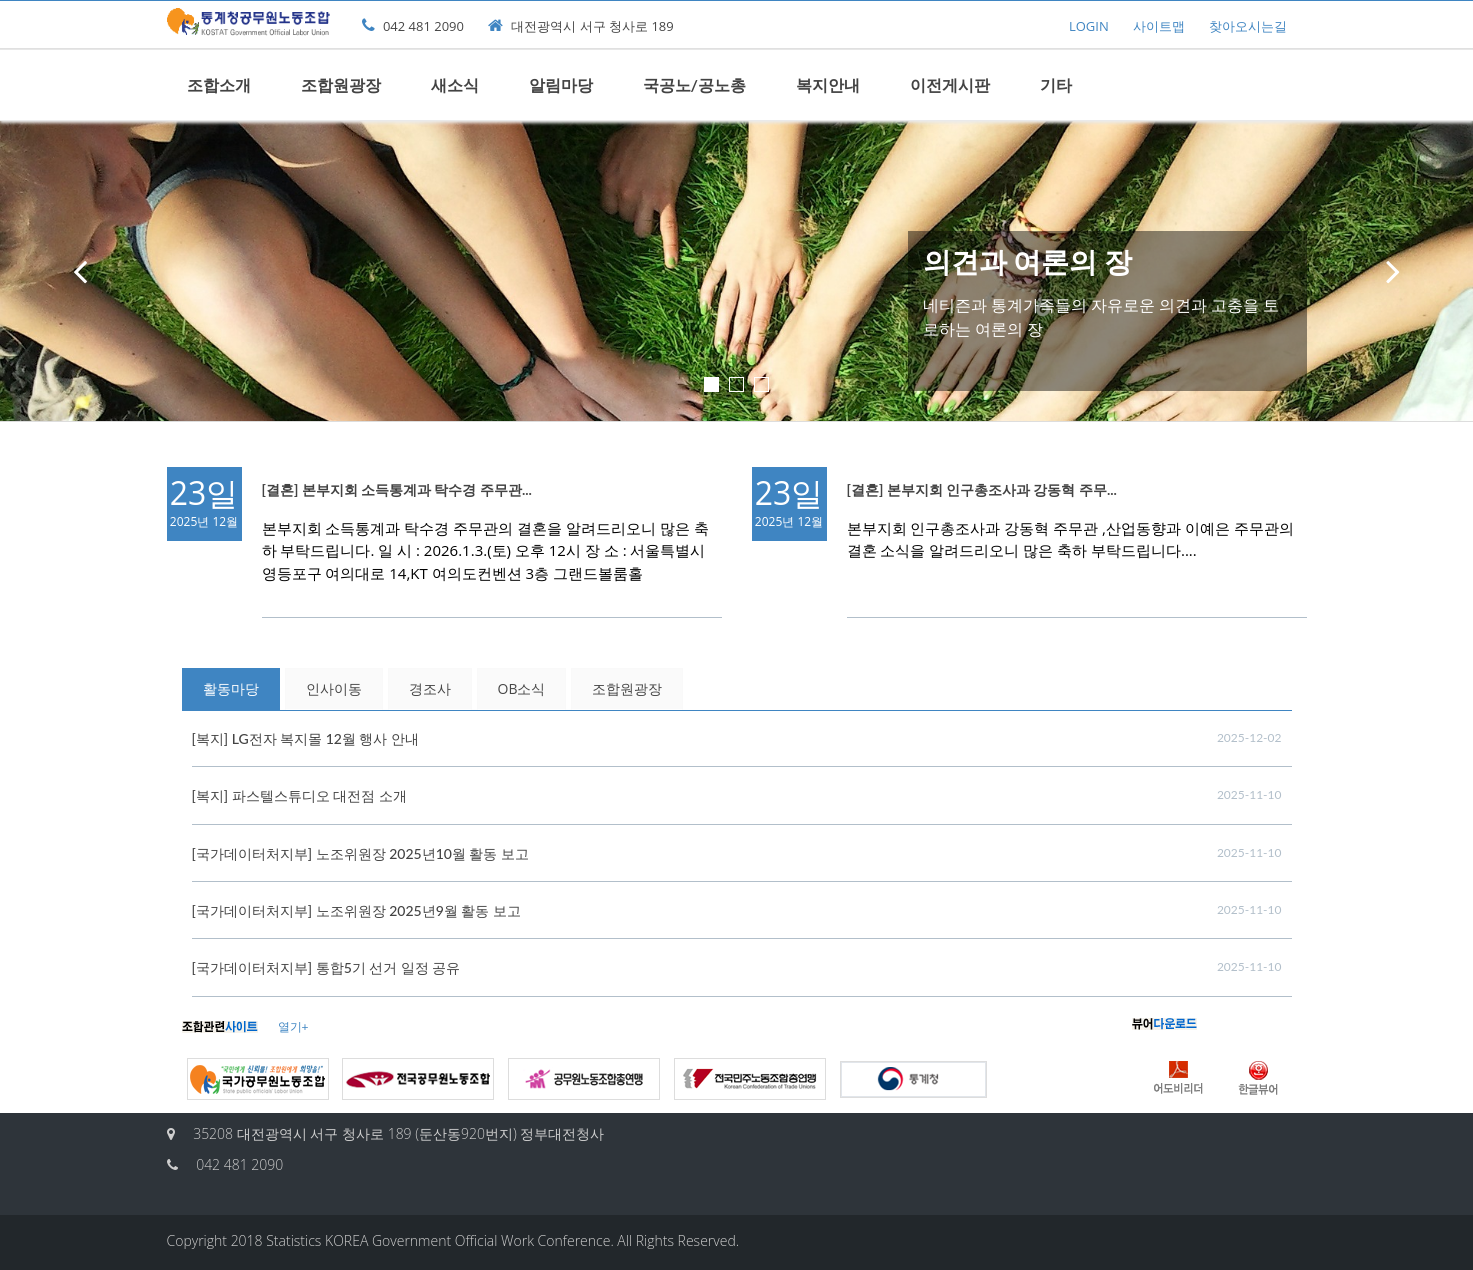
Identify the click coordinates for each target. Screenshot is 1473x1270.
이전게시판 (950, 84)
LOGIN (1089, 26)
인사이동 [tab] (334, 688)
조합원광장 (341, 84)
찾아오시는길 (1248, 26)
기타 (1056, 84)
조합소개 (219, 84)
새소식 (455, 84)
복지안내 (828, 84)
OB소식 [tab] (522, 688)
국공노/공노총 (694, 84)
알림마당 (561, 84)
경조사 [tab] (430, 688)
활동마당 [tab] (231, 688)
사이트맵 (1159, 26)
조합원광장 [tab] (627, 688)
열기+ (293, 1026)
